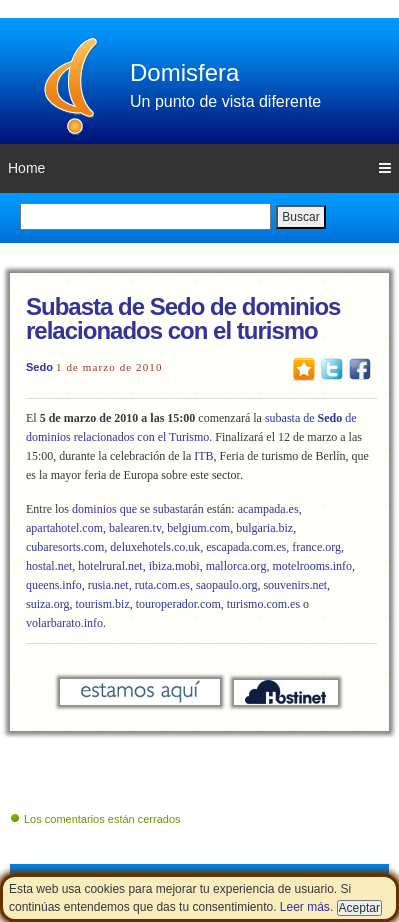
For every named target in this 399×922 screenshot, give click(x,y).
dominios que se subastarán (138, 509)
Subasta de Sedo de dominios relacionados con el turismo (183, 318)
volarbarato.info (64, 623)
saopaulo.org (226, 585)
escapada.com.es (246, 547)
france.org (316, 547)
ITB (203, 456)
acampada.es (268, 509)
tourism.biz (102, 604)
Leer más (305, 907)
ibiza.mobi (174, 566)
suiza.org (47, 604)
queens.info (54, 585)
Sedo (39, 367)
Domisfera (184, 72)
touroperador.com (178, 604)
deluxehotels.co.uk (155, 547)
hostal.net (49, 566)
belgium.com (198, 528)
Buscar (300, 217)
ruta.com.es (161, 585)
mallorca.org (236, 566)
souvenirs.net (295, 585)
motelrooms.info (312, 566)
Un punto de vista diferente (225, 101)
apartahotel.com (64, 528)
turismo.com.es (263, 604)
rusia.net (108, 585)
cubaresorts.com (65, 547)
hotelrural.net (110, 566)
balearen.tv (135, 528)
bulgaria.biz (264, 528)
